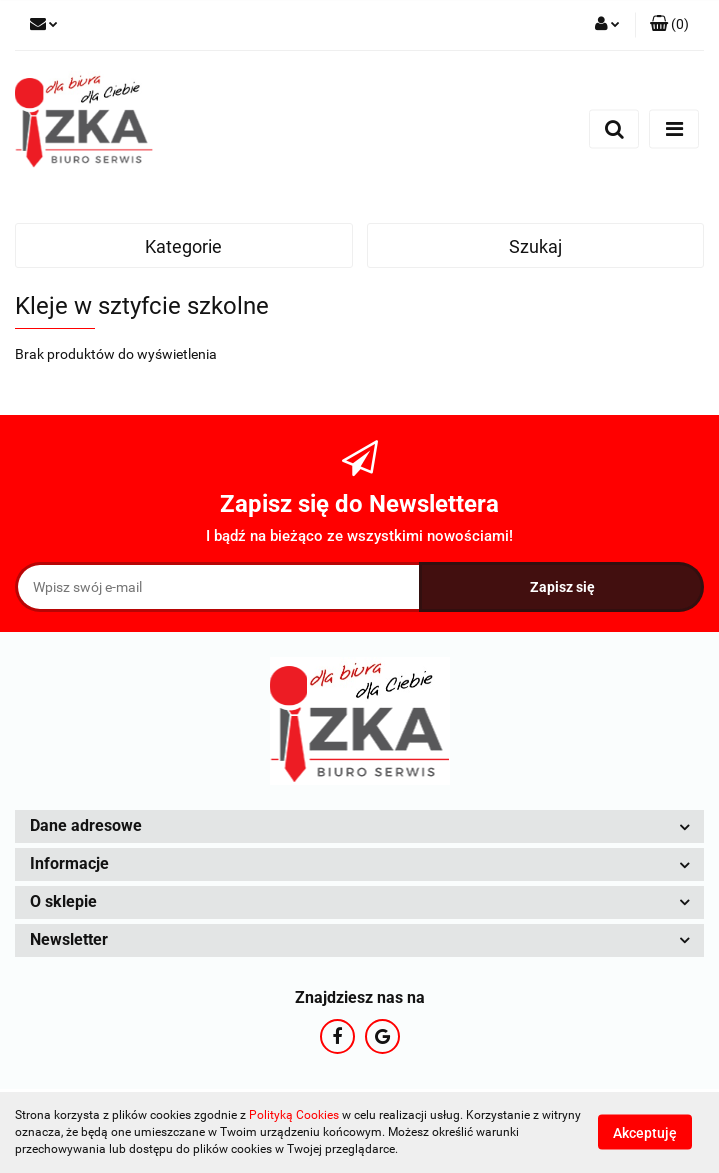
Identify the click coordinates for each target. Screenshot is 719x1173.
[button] (669, 25)
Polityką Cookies (294, 1115)
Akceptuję (645, 1133)
